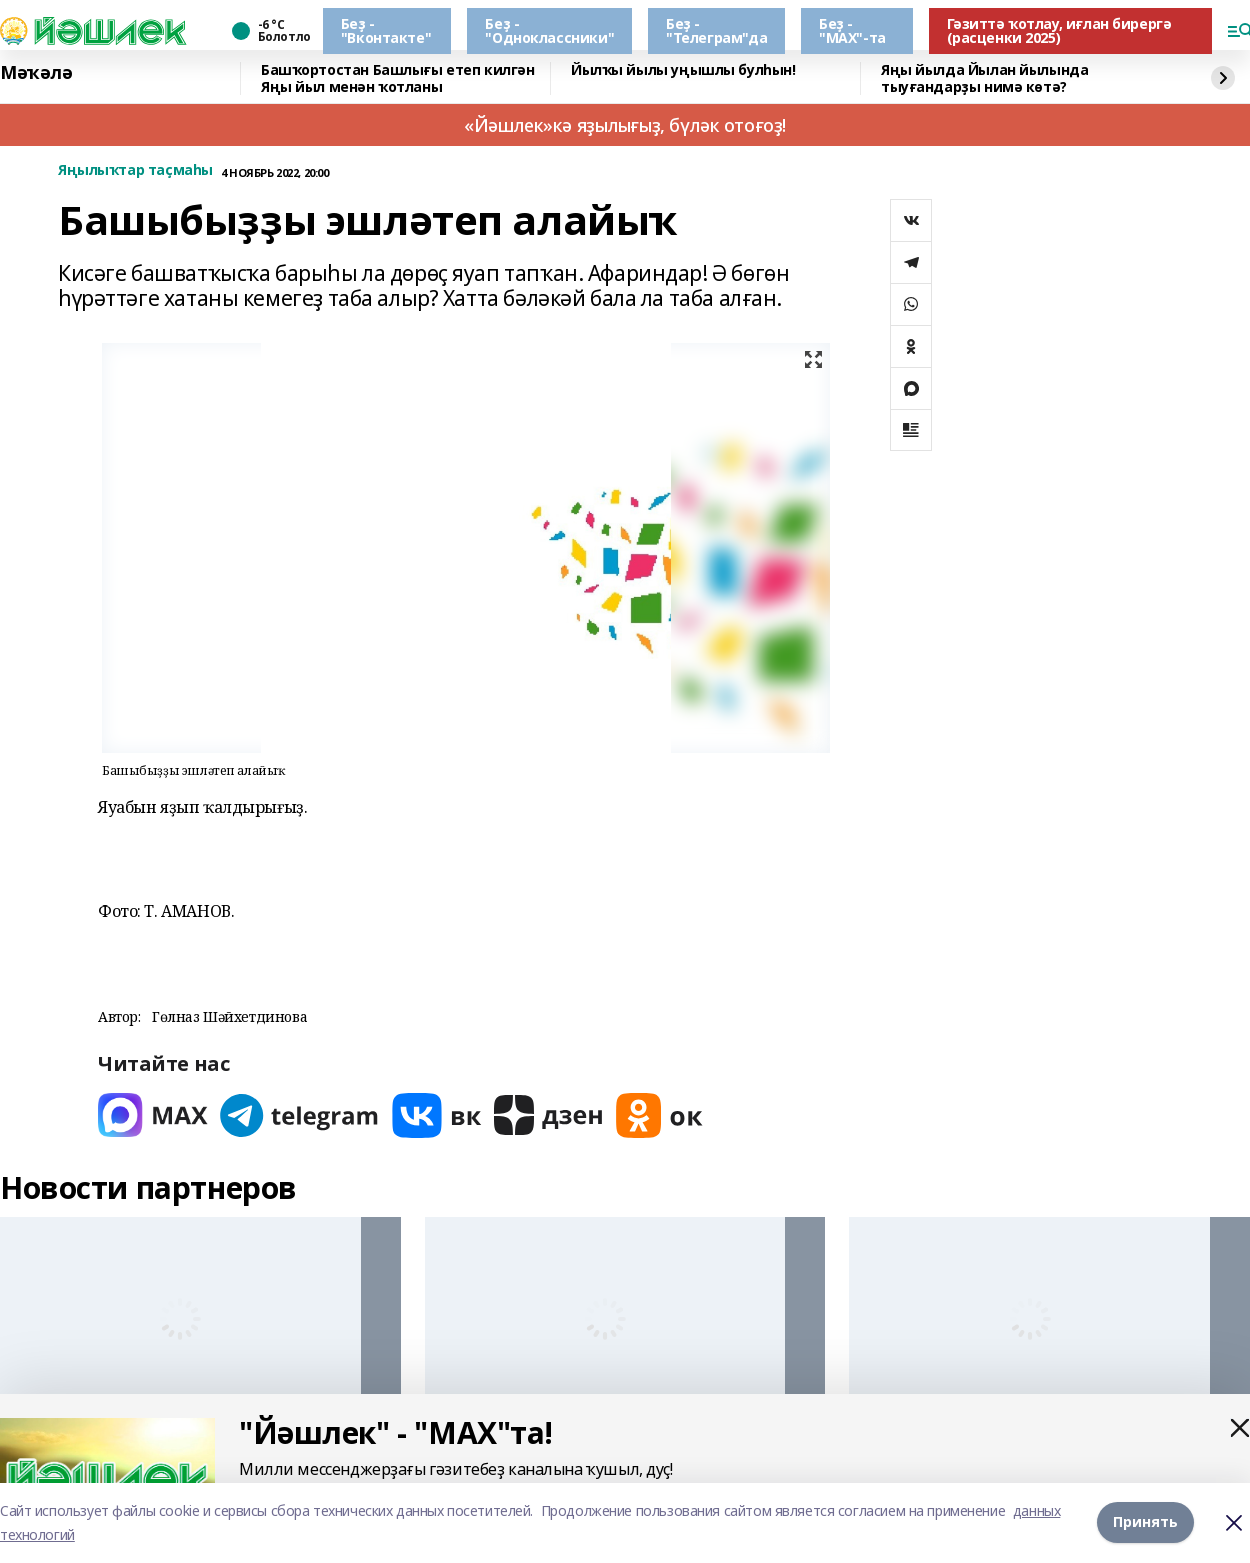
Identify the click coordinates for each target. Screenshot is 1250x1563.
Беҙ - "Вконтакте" (386, 30)
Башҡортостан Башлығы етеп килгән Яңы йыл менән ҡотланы (398, 78)
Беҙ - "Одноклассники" (549, 30)
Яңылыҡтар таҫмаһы (135, 170)
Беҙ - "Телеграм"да (716, 30)
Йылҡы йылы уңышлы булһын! (683, 70)
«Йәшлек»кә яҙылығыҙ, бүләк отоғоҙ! (625, 125)
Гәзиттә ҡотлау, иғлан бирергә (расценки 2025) (1059, 30)
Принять (1145, 1522)
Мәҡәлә (36, 73)
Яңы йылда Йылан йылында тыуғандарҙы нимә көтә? (984, 78)
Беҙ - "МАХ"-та (852, 30)
